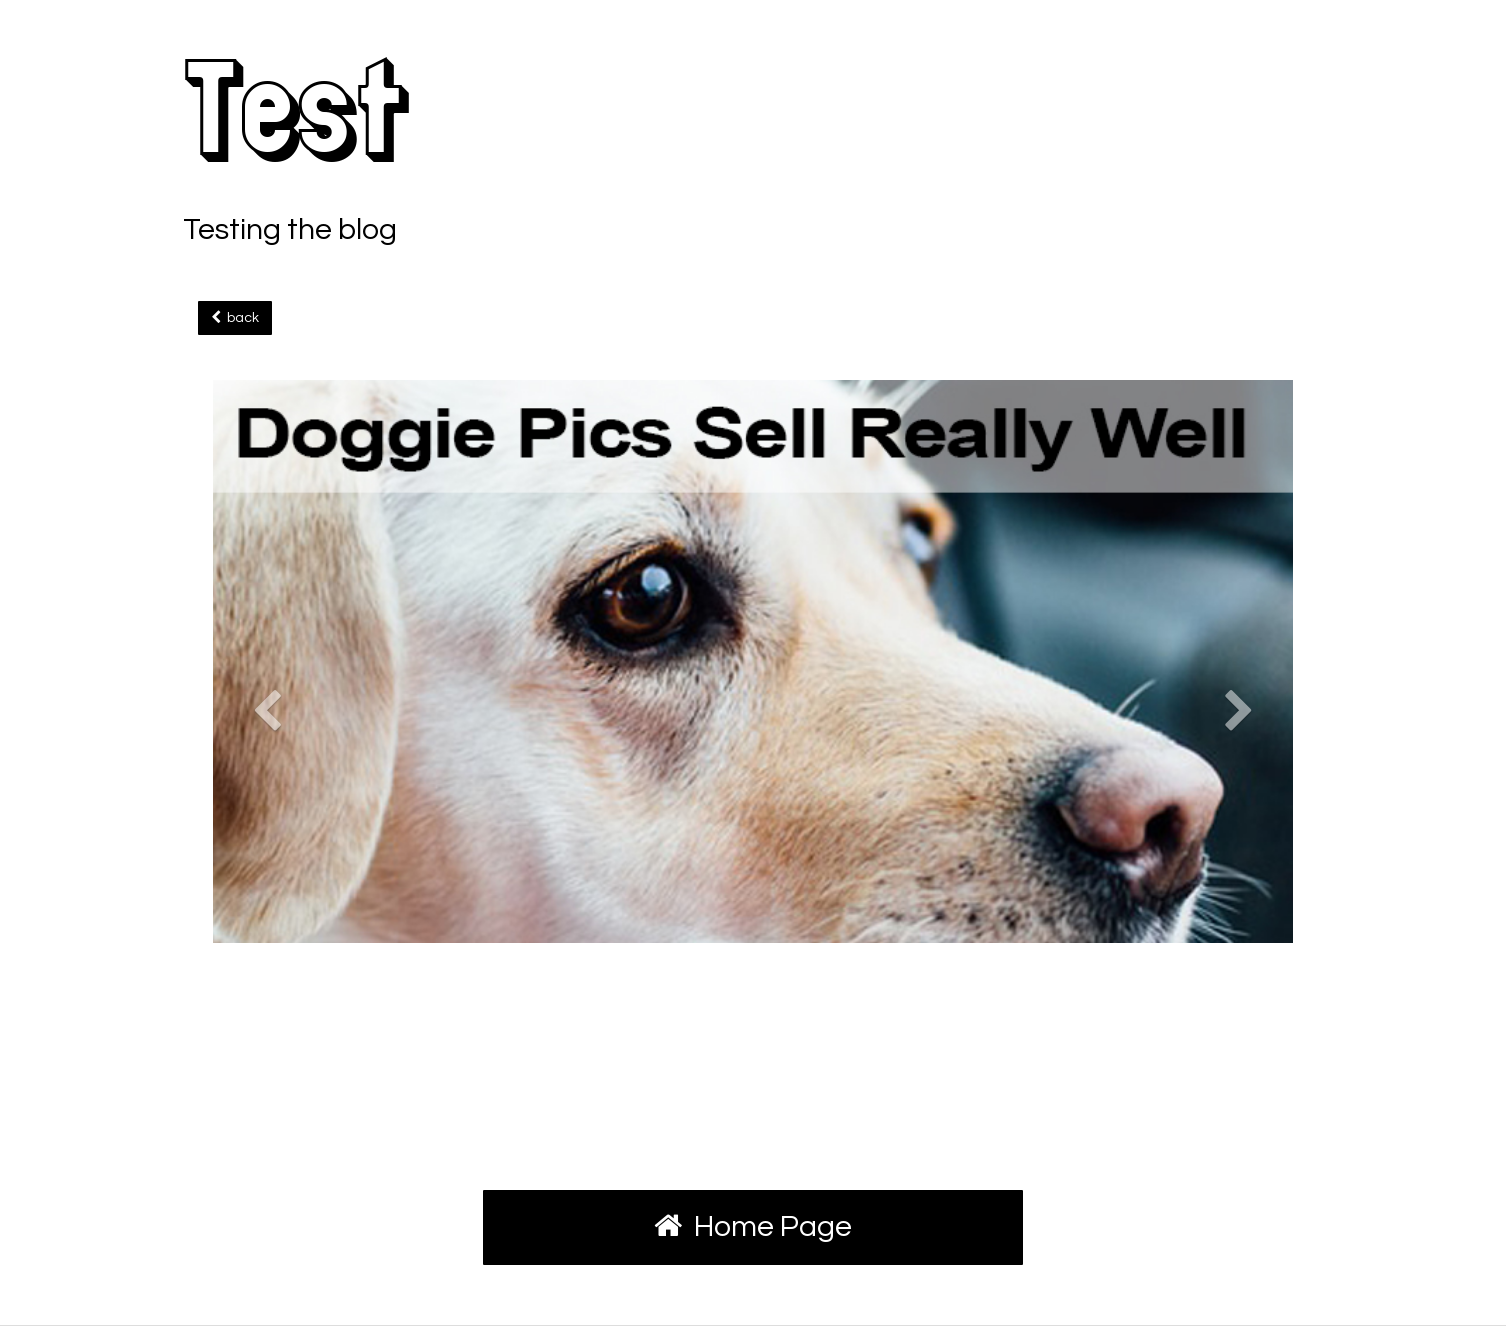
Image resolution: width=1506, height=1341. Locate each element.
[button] (267, 890)
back (235, 317)
